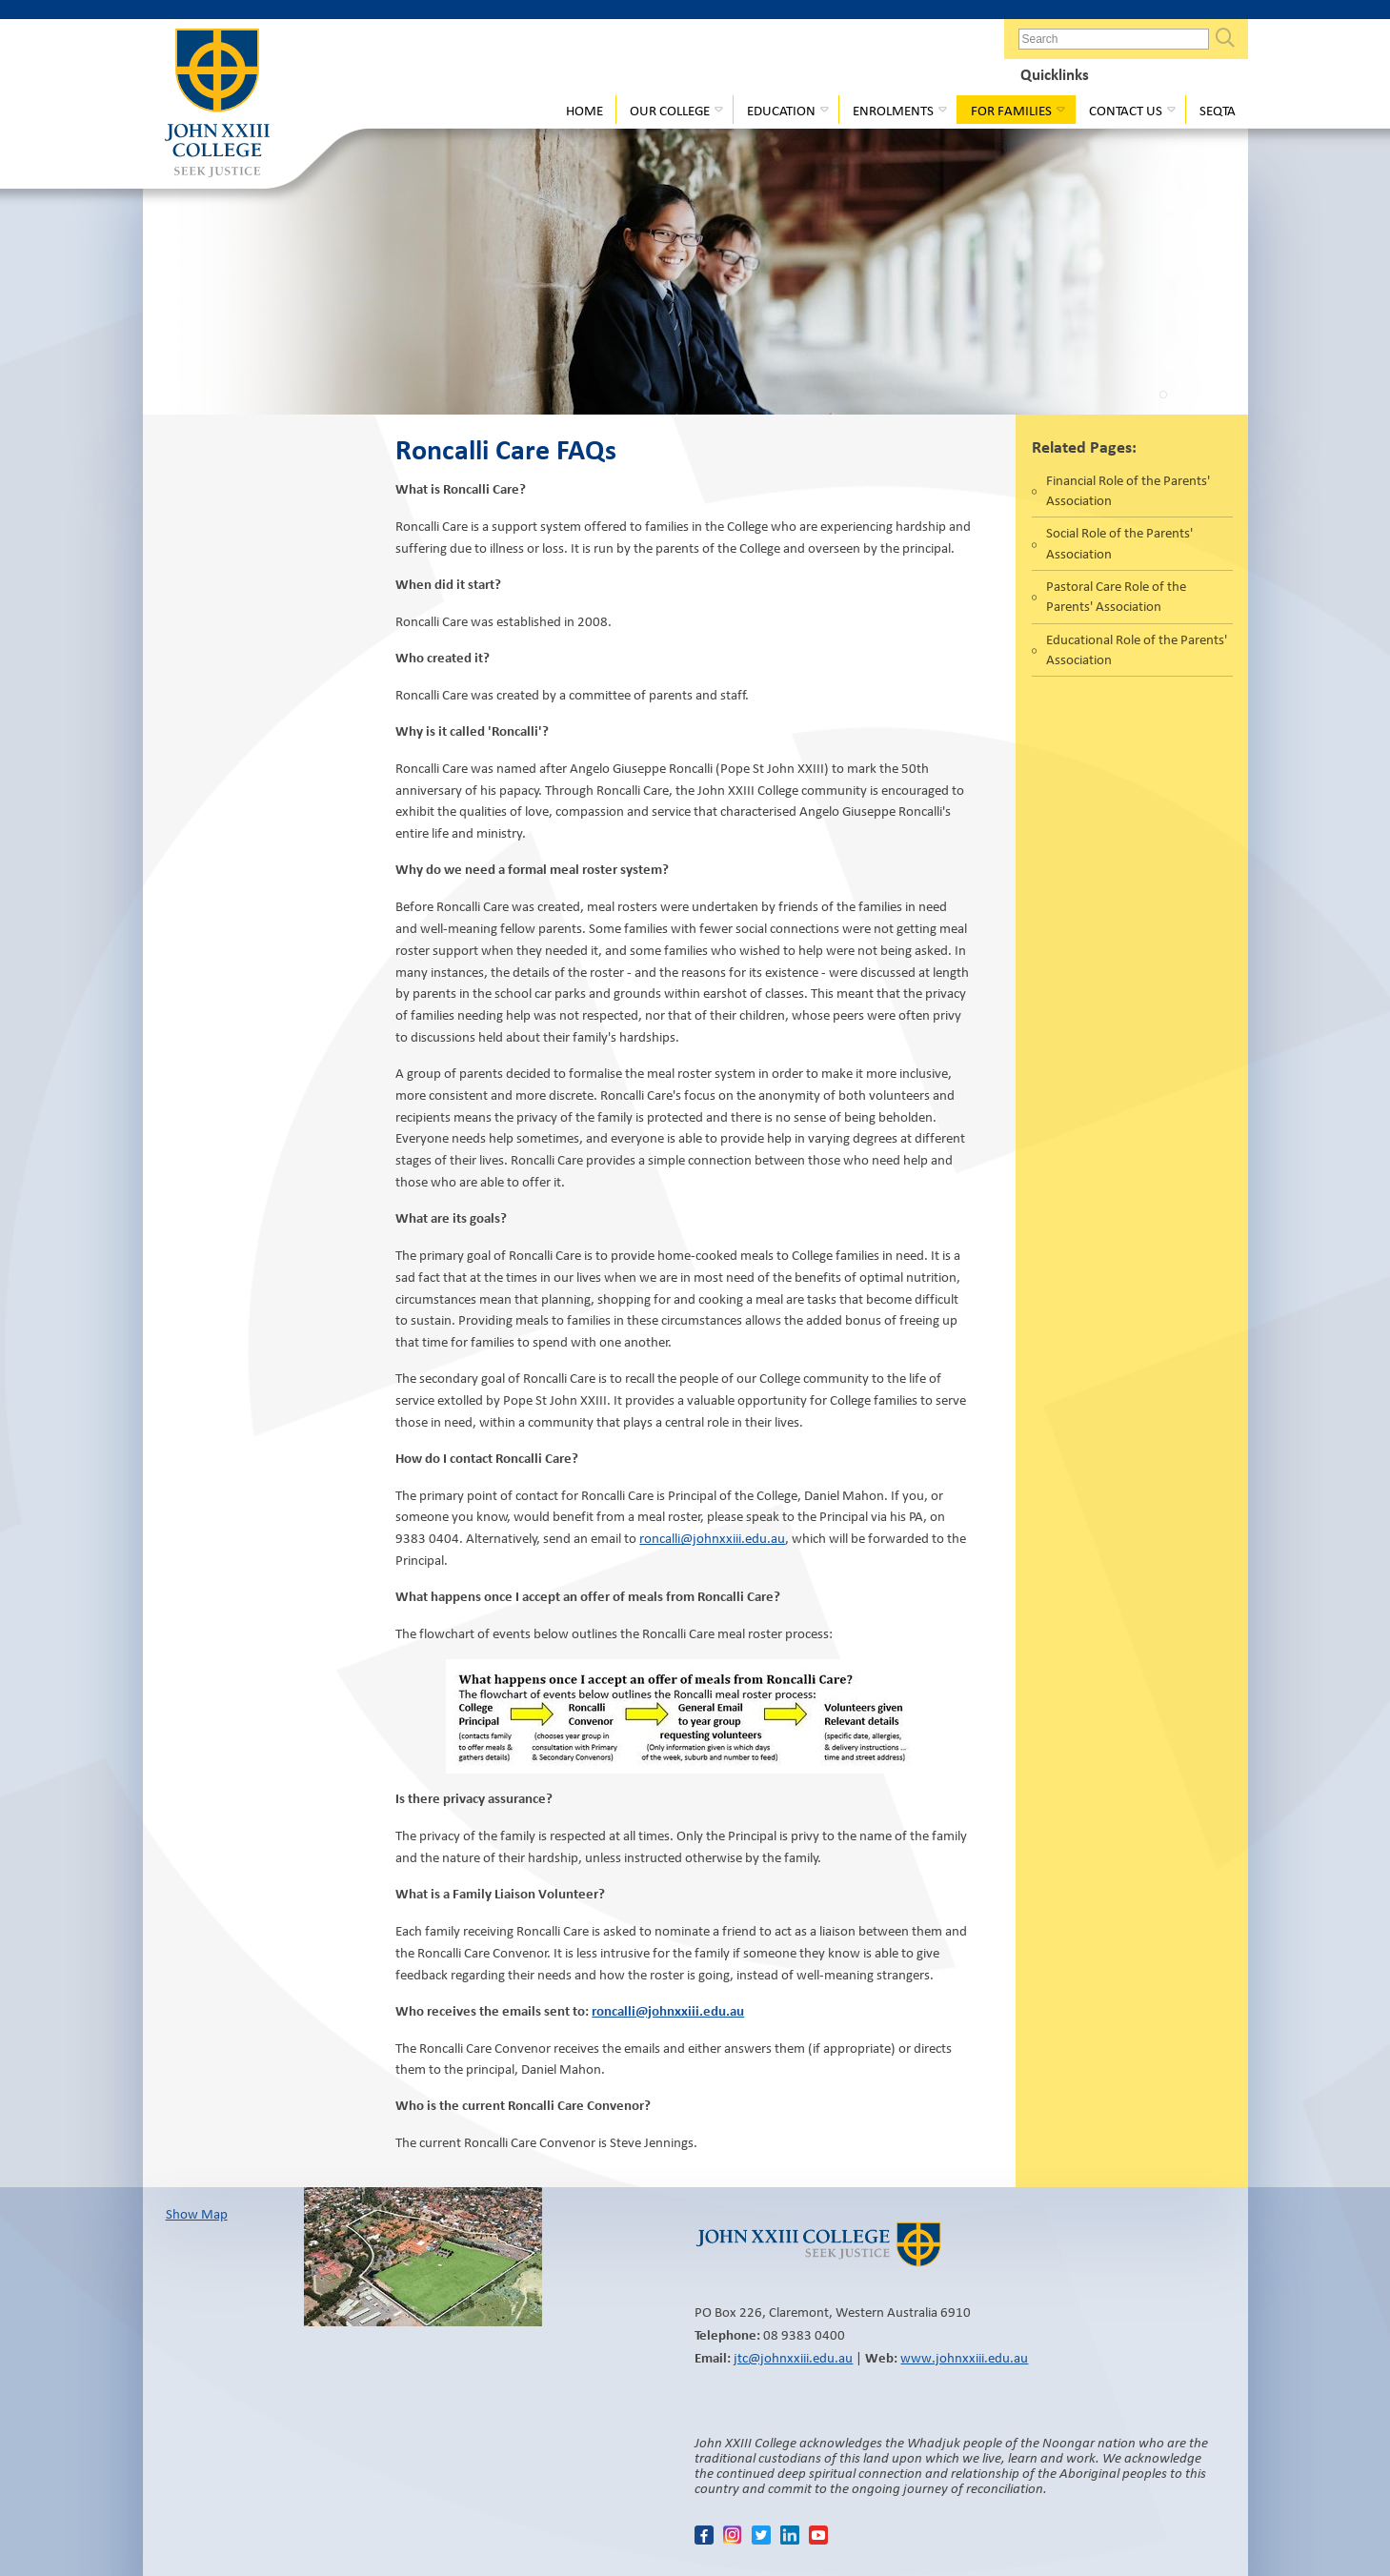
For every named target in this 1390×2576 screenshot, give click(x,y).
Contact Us (1125, 110)
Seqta (1217, 110)
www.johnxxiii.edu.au (964, 2357)
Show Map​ (197, 2213)
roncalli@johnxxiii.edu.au (712, 1538)
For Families (1011, 110)
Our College (670, 110)
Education (781, 110)
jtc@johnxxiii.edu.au (793, 2357)
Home (584, 110)
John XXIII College (217, 105)
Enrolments (893, 110)
